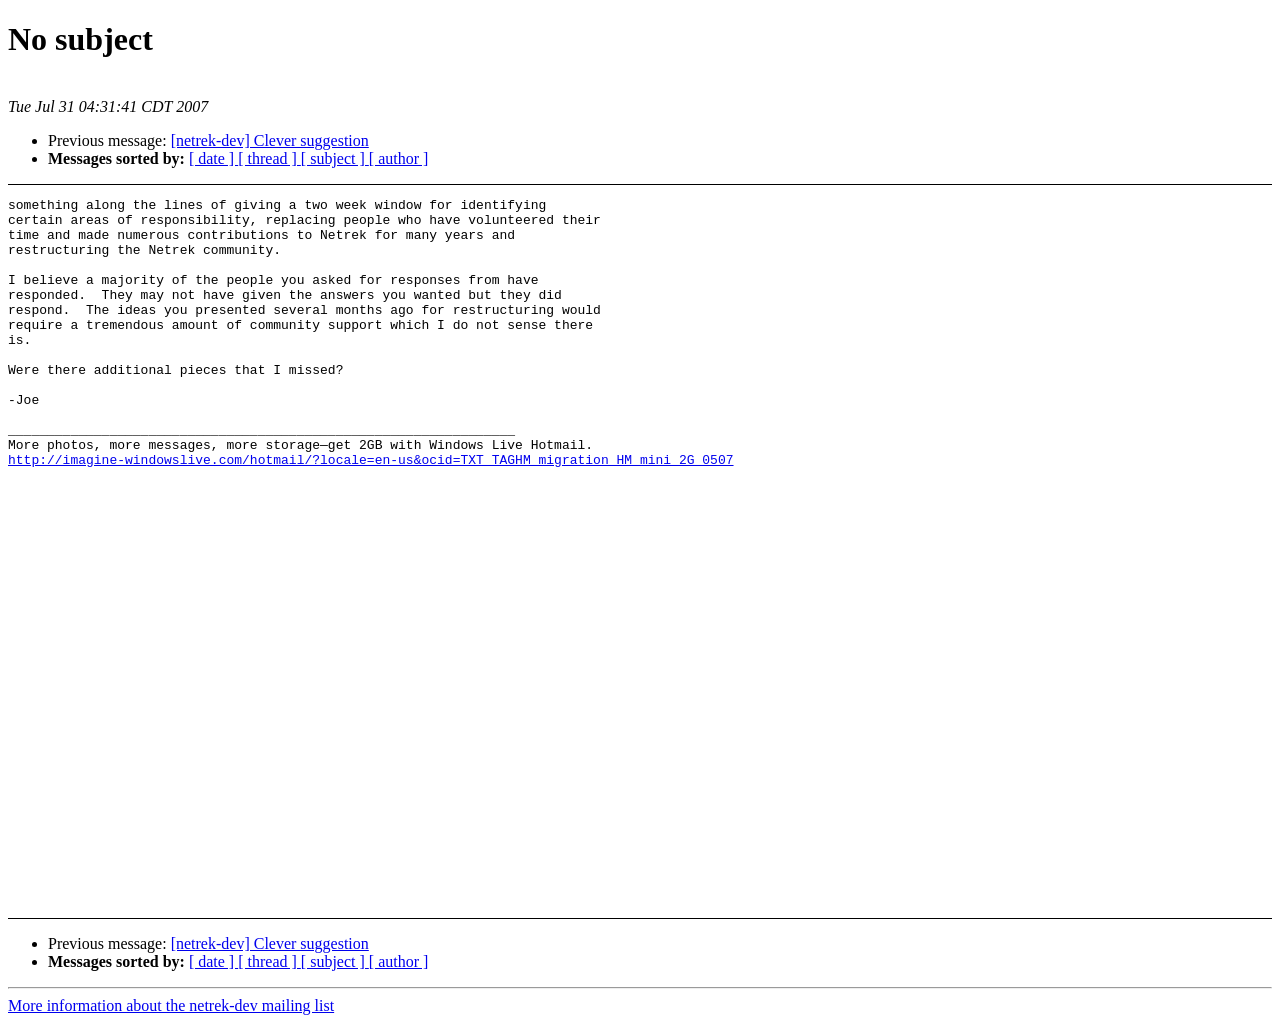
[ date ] (213, 158)
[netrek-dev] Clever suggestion (270, 140)
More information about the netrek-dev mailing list (171, 1005)
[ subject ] (335, 158)
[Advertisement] (1144, 247)
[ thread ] (269, 158)
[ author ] (399, 158)
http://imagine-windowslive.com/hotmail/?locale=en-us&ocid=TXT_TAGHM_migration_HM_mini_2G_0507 (370, 513)
